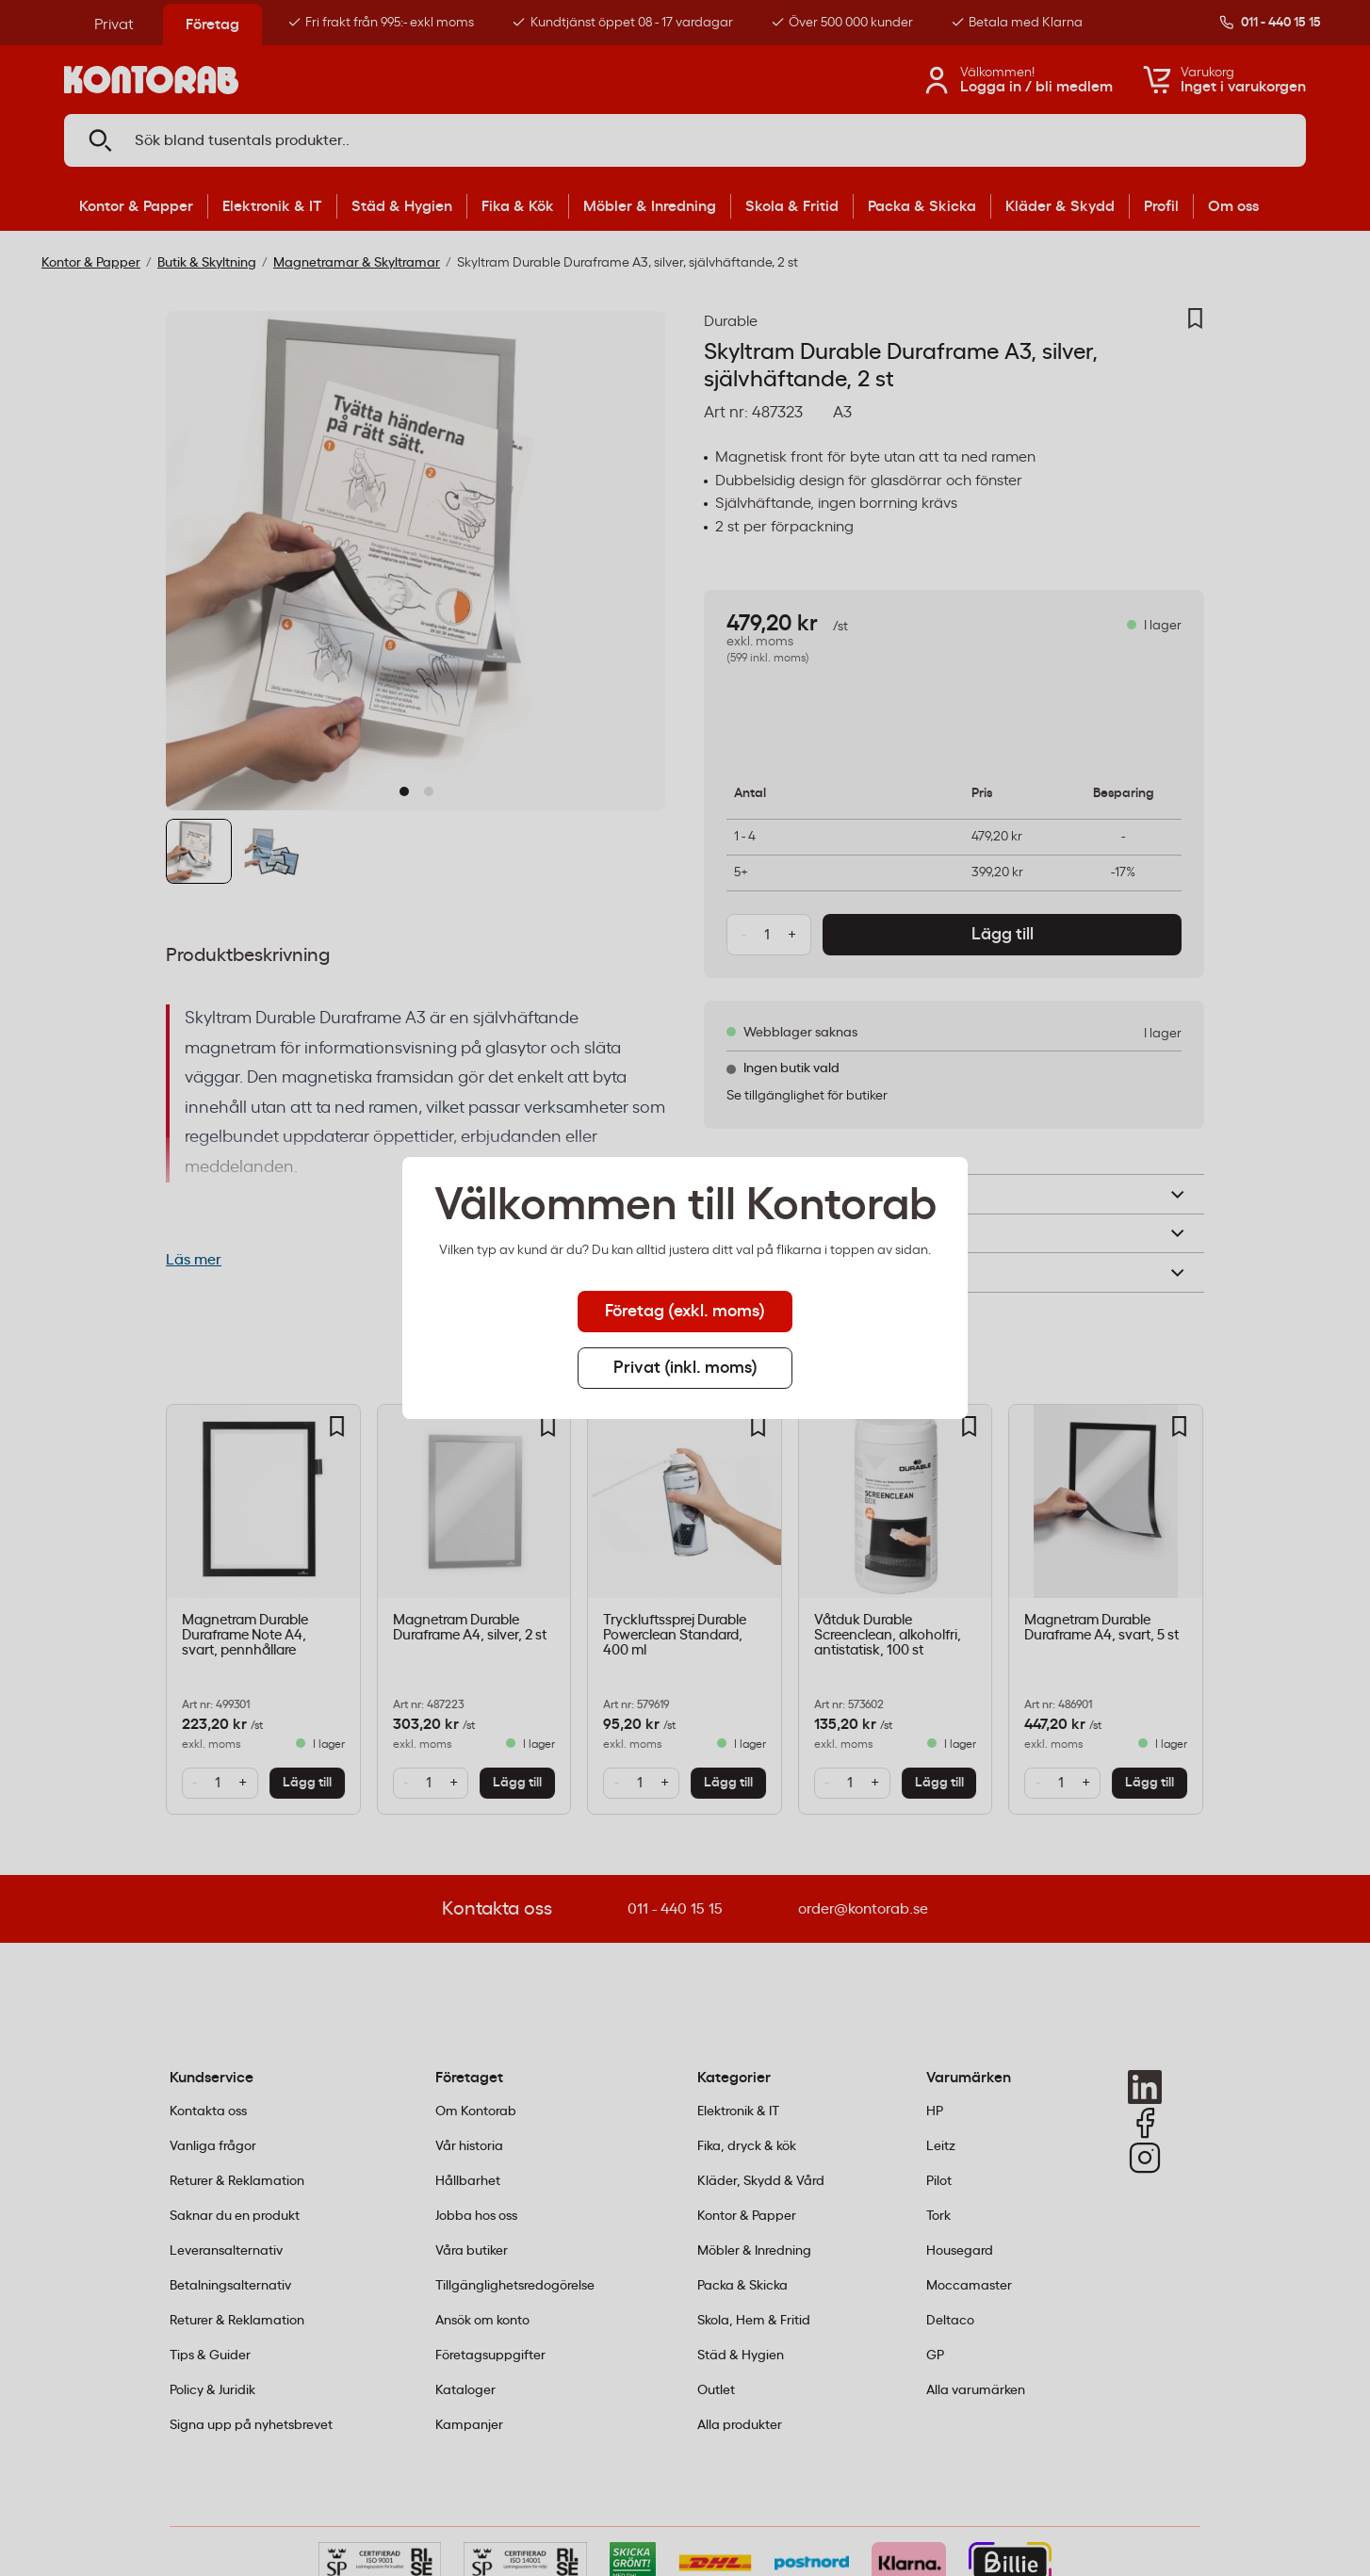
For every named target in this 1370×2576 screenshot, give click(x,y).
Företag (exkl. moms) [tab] (685, 1311)
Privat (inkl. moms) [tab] (685, 1368)
